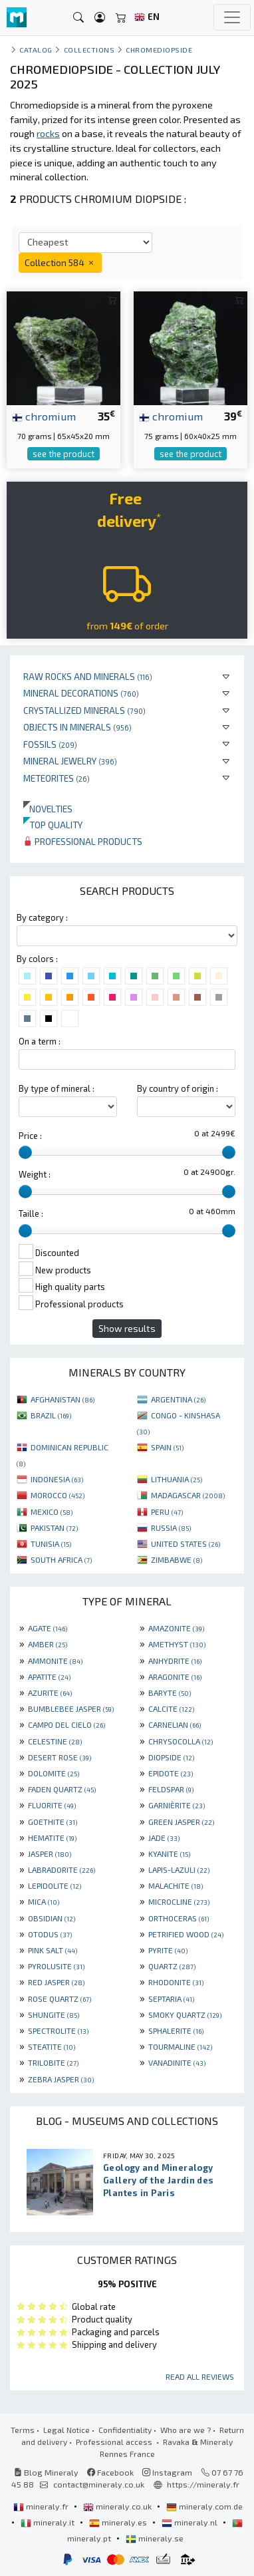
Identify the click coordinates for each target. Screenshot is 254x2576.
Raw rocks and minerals (87, 676)
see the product (63, 453)
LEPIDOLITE (54, 1885)
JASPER (49, 1853)
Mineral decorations (81, 693)
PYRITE (168, 1950)
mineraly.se (155, 2538)
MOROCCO (57, 1495)
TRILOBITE (53, 2062)
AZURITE (50, 1692)
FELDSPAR (170, 1789)
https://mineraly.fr (203, 2484)
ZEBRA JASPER (61, 2079)
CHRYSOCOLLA (180, 1741)
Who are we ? (185, 2429)
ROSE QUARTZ (59, 1998)
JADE (164, 1837)
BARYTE (169, 1692)
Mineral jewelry (70, 760)
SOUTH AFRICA (61, 1559)
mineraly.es (119, 2522)
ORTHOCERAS (178, 1918)
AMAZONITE (176, 1628)
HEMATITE (52, 1837)
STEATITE (51, 2046)
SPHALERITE (175, 2030)
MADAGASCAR (188, 1495)
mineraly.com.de (204, 2506)
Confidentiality (125, 2429)
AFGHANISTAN (62, 1399)
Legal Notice (66, 2429)
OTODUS (50, 1934)
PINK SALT (52, 1950)
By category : (42, 917)
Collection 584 (60, 262)
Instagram (167, 2472)
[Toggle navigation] (232, 17)
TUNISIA (51, 1543)
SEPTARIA (171, 1998)
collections (89, 49)
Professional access (115, 2441)
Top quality (52, 824)
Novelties (47, 808)
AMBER (47, 1644)
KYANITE (169, 1853)
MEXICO (51, 1511)
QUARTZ (171, 1966)
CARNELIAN (174, 1724)
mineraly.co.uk (118, 2506)
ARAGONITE (174, 1676)
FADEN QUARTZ (62, 1789)
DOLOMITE (53, 1773)
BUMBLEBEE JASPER (71, 1708)
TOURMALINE (180, 2046)
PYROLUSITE (56, 1966)
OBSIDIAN (51, 1918)
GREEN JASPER (181, 1821)
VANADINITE (176, 2062)
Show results (127, 1328)
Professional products (82, 841)
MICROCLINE (178, 1901)
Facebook (110, 2472)
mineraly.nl (190, 2522)
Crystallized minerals (84, 710)
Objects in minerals (77, 726)
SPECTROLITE (58, 2030)
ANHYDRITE (174, 1660)
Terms (23, 2429)
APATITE (49, 1676)
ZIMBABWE (176, 1559)
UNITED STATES (185, 1543)
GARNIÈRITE (176, 1805)
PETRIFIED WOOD (185, 1934)
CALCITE (171, 1708)
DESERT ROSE (59, 1757)
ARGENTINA (178, 1399)
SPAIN (167, 1447)
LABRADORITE (61, 1869)
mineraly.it (48, 2522)
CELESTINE (55, 1741)
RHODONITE (175, 1982)
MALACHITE (175, 1885)
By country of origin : (177, 1088)
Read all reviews (200, 2376)
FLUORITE (52, 1805)
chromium (44, 415)
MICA (43, 1901)
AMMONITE (55, 1660)
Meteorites (56, 778)
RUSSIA (171, 1527)
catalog (36, 49)
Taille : (31, 1213)
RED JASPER (56, 1982)
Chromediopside (159, 49)
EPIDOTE (170, 1773)
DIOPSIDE (171, 1757)
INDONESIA (57, 1479)
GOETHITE (52, 1821)
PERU (167, 1511)
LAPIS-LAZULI (178, 1869)
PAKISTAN (54, 1527)
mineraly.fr (41, 2506)
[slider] (25, 1152)
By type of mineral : (56, 1088)
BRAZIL (51, 1415)
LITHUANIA (176, 1479)
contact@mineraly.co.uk (98, 2484)
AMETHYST (176, 1644)
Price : (30, 1135)
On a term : (40, 1041)
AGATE (47, 1628)
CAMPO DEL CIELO (66, 1724)
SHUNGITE (53, 2014)
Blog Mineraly (46, 2472)
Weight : (35, 1174)
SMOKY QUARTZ (184, 2014)
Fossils (50, 744)
